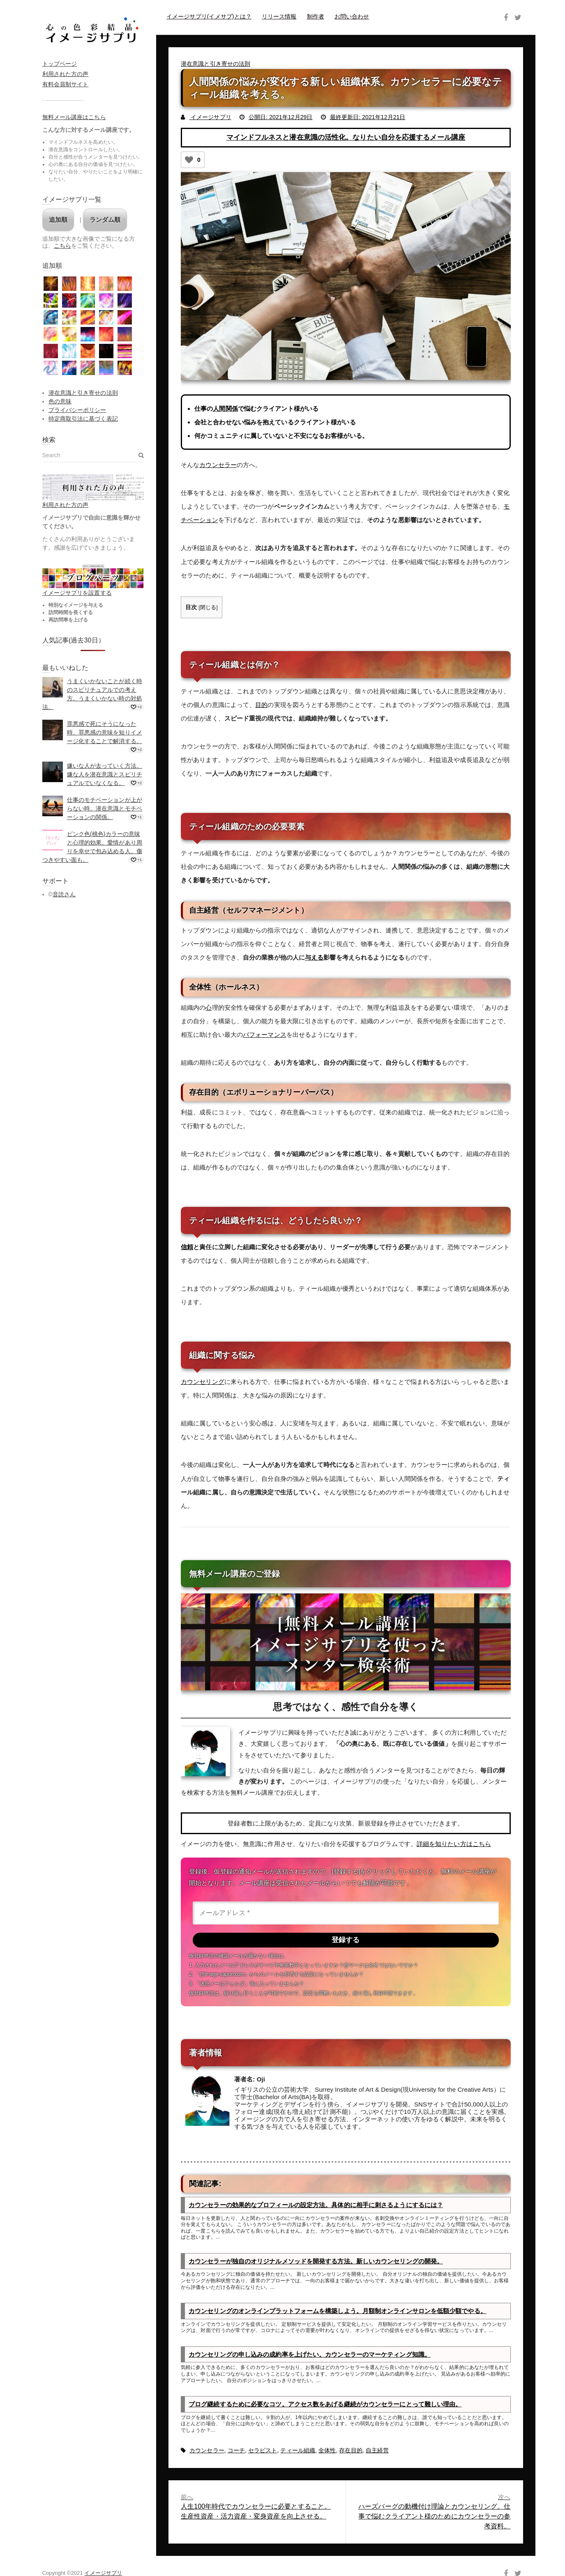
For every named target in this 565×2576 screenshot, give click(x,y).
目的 (261, 704)
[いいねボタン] (189, 160)
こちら (62, 245)
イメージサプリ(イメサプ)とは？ (208, 16)
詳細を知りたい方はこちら (454, 1842)
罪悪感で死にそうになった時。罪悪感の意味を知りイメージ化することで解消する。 (104, 732)
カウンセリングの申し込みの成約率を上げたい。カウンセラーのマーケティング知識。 (310, 2355)
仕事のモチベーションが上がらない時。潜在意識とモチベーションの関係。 (104, 808)
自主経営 (377, 2451)
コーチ (236, 2451)
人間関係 (225, 408)
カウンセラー (218, 464)
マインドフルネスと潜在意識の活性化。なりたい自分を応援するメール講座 (345, 137)
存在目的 (350, 2451)
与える (314, 956)
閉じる (208, 607)
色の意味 (59, 401)
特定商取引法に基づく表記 (83, 418)
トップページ (59, 63)
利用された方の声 (65, 74)
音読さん (64, 894)
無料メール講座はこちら (74, 117)
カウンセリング (202, 1381)
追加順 (58, 219)
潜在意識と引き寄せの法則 (215, 63)
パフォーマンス (264, 1033)
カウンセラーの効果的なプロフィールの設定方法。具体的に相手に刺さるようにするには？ (316, 2206)
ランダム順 (105, 219)
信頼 (187, 1246)
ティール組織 (297, 2451)
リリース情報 (279, 16)
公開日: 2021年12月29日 (281, 117)
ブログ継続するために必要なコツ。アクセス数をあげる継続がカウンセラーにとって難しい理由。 (325, 2405)
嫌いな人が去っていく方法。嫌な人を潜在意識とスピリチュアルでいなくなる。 (104, 774)
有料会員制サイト (65, 84)
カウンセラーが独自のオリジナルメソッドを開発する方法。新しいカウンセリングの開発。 (316, 2262)
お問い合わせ (351, 16)
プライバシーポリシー (77, 410)
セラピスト (262, 2451)
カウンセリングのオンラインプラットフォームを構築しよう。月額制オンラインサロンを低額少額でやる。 (338, 2312)
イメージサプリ (210, 117)
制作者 (315, 16)
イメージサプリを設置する (77, 592)
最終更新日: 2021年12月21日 (368, 117)
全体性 (327, 2451)
